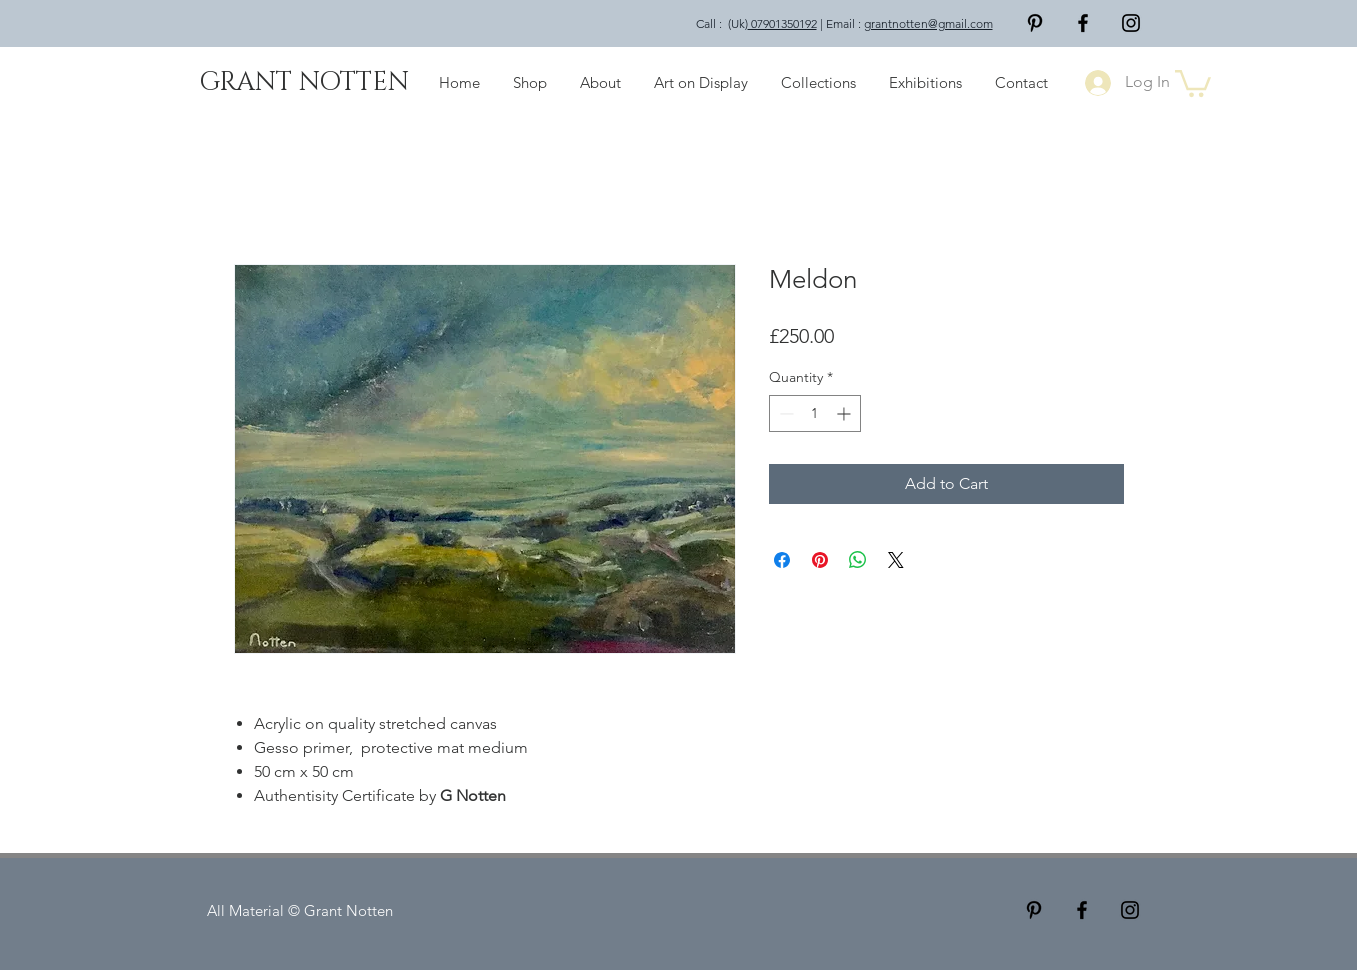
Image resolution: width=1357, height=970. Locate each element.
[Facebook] (1083, 23)
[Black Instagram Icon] (1131, 23)
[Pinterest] (1035, 23)
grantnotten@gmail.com (928, 23)
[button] (1193, 82)
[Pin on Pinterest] (820, 560)
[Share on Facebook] (782, 560)
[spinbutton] (815, 413)
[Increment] (845, 413)
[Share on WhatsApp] (858, 560)
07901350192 (782, 23)
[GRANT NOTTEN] (304, 83)
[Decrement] (784, 413)
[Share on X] (896, 560)
